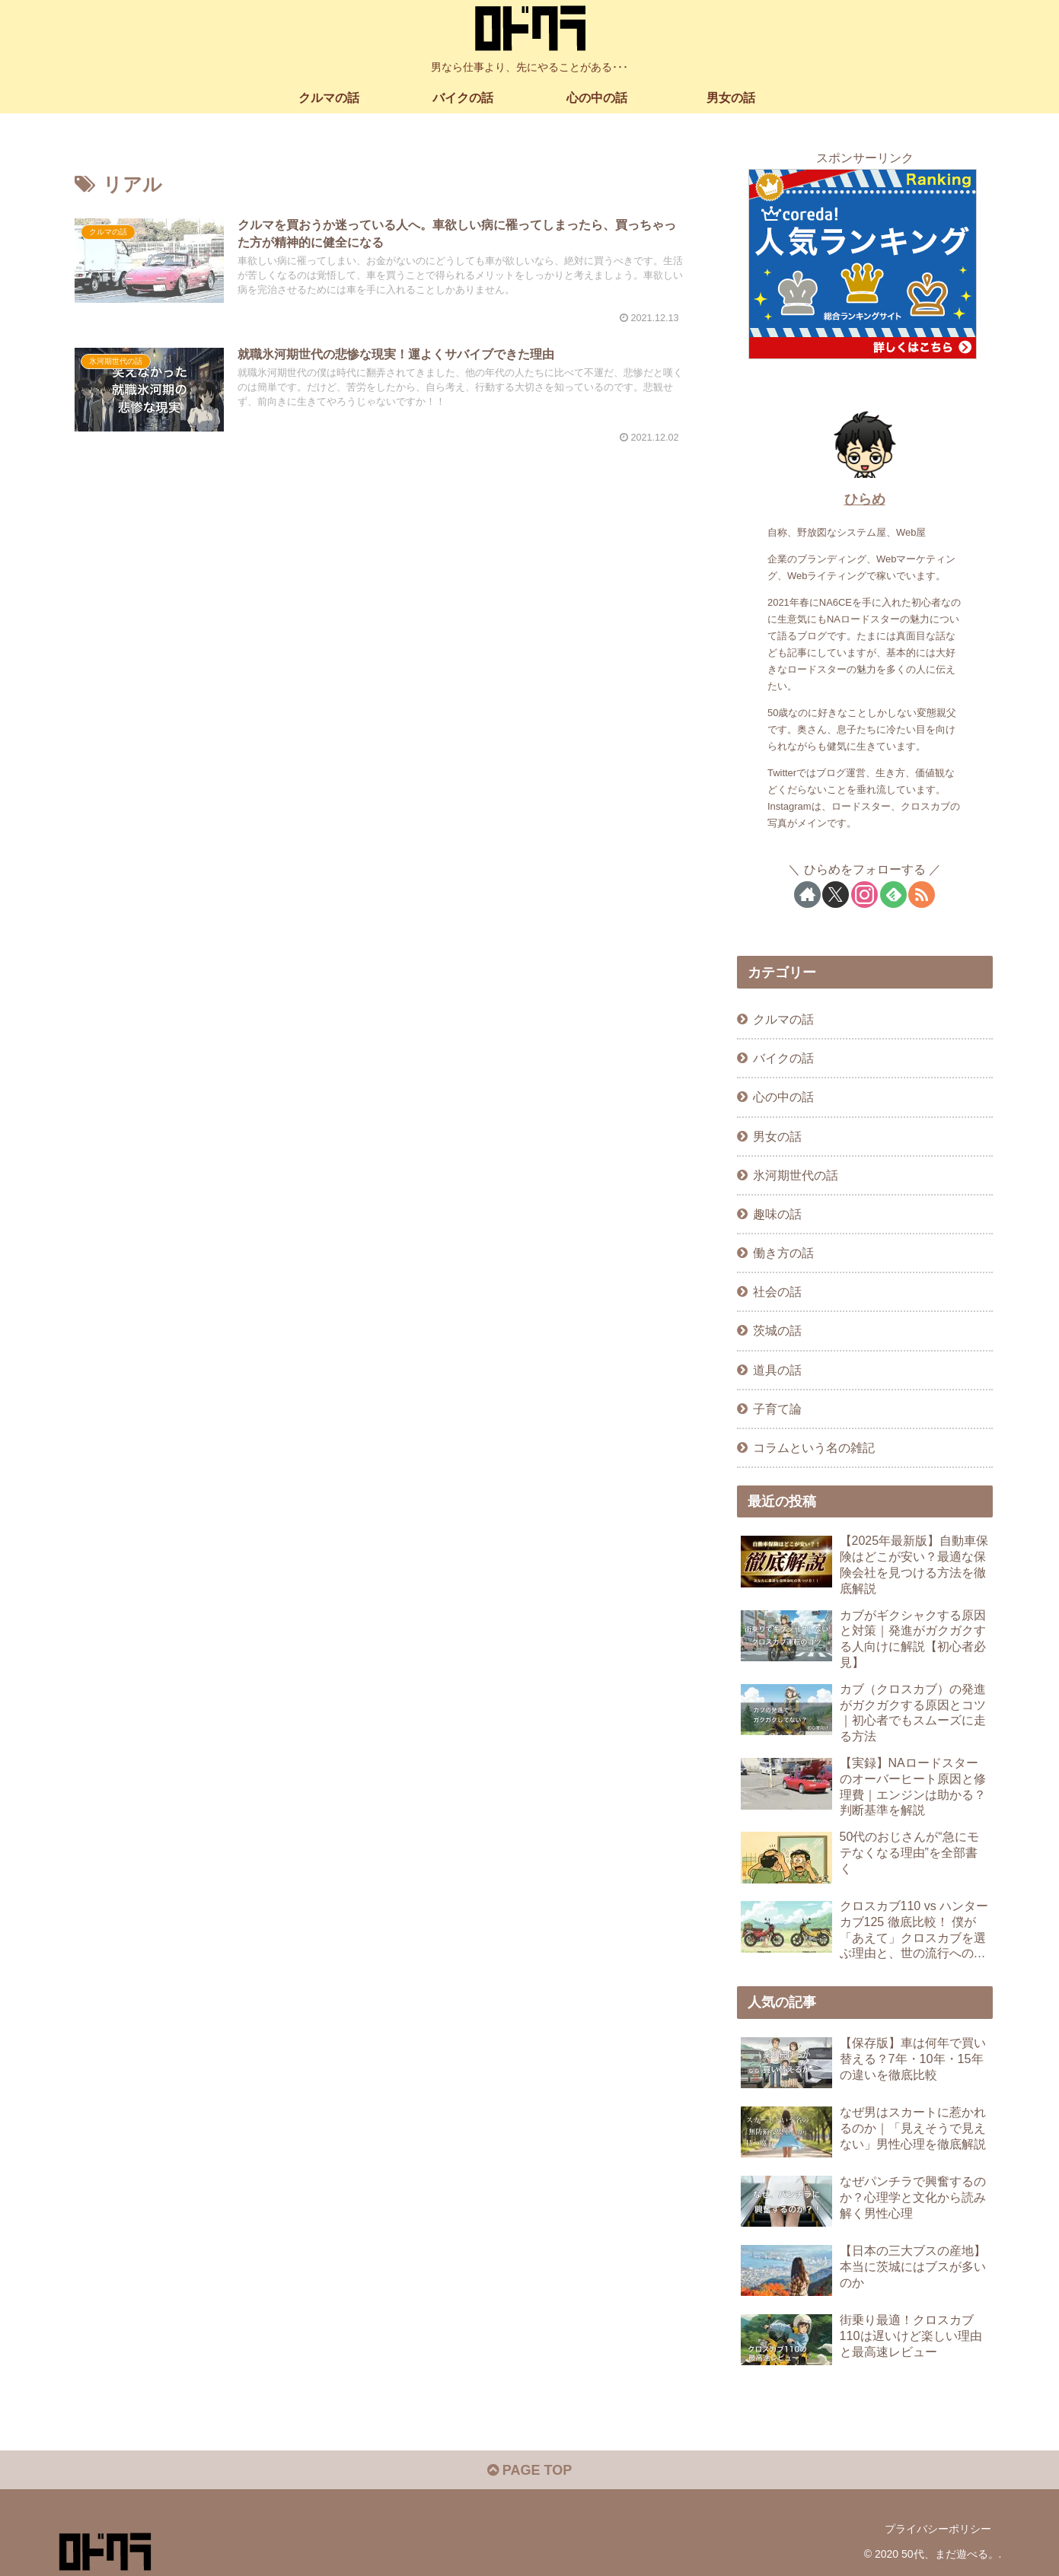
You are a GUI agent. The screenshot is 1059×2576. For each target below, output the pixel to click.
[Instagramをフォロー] (864, 894)
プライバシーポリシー (938, 2529)
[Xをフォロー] (835, 894)
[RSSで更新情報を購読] (921, 894)
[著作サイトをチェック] (807, 894)
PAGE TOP (529, 2470)
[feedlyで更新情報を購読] (893, 894)
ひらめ (864, 499)
